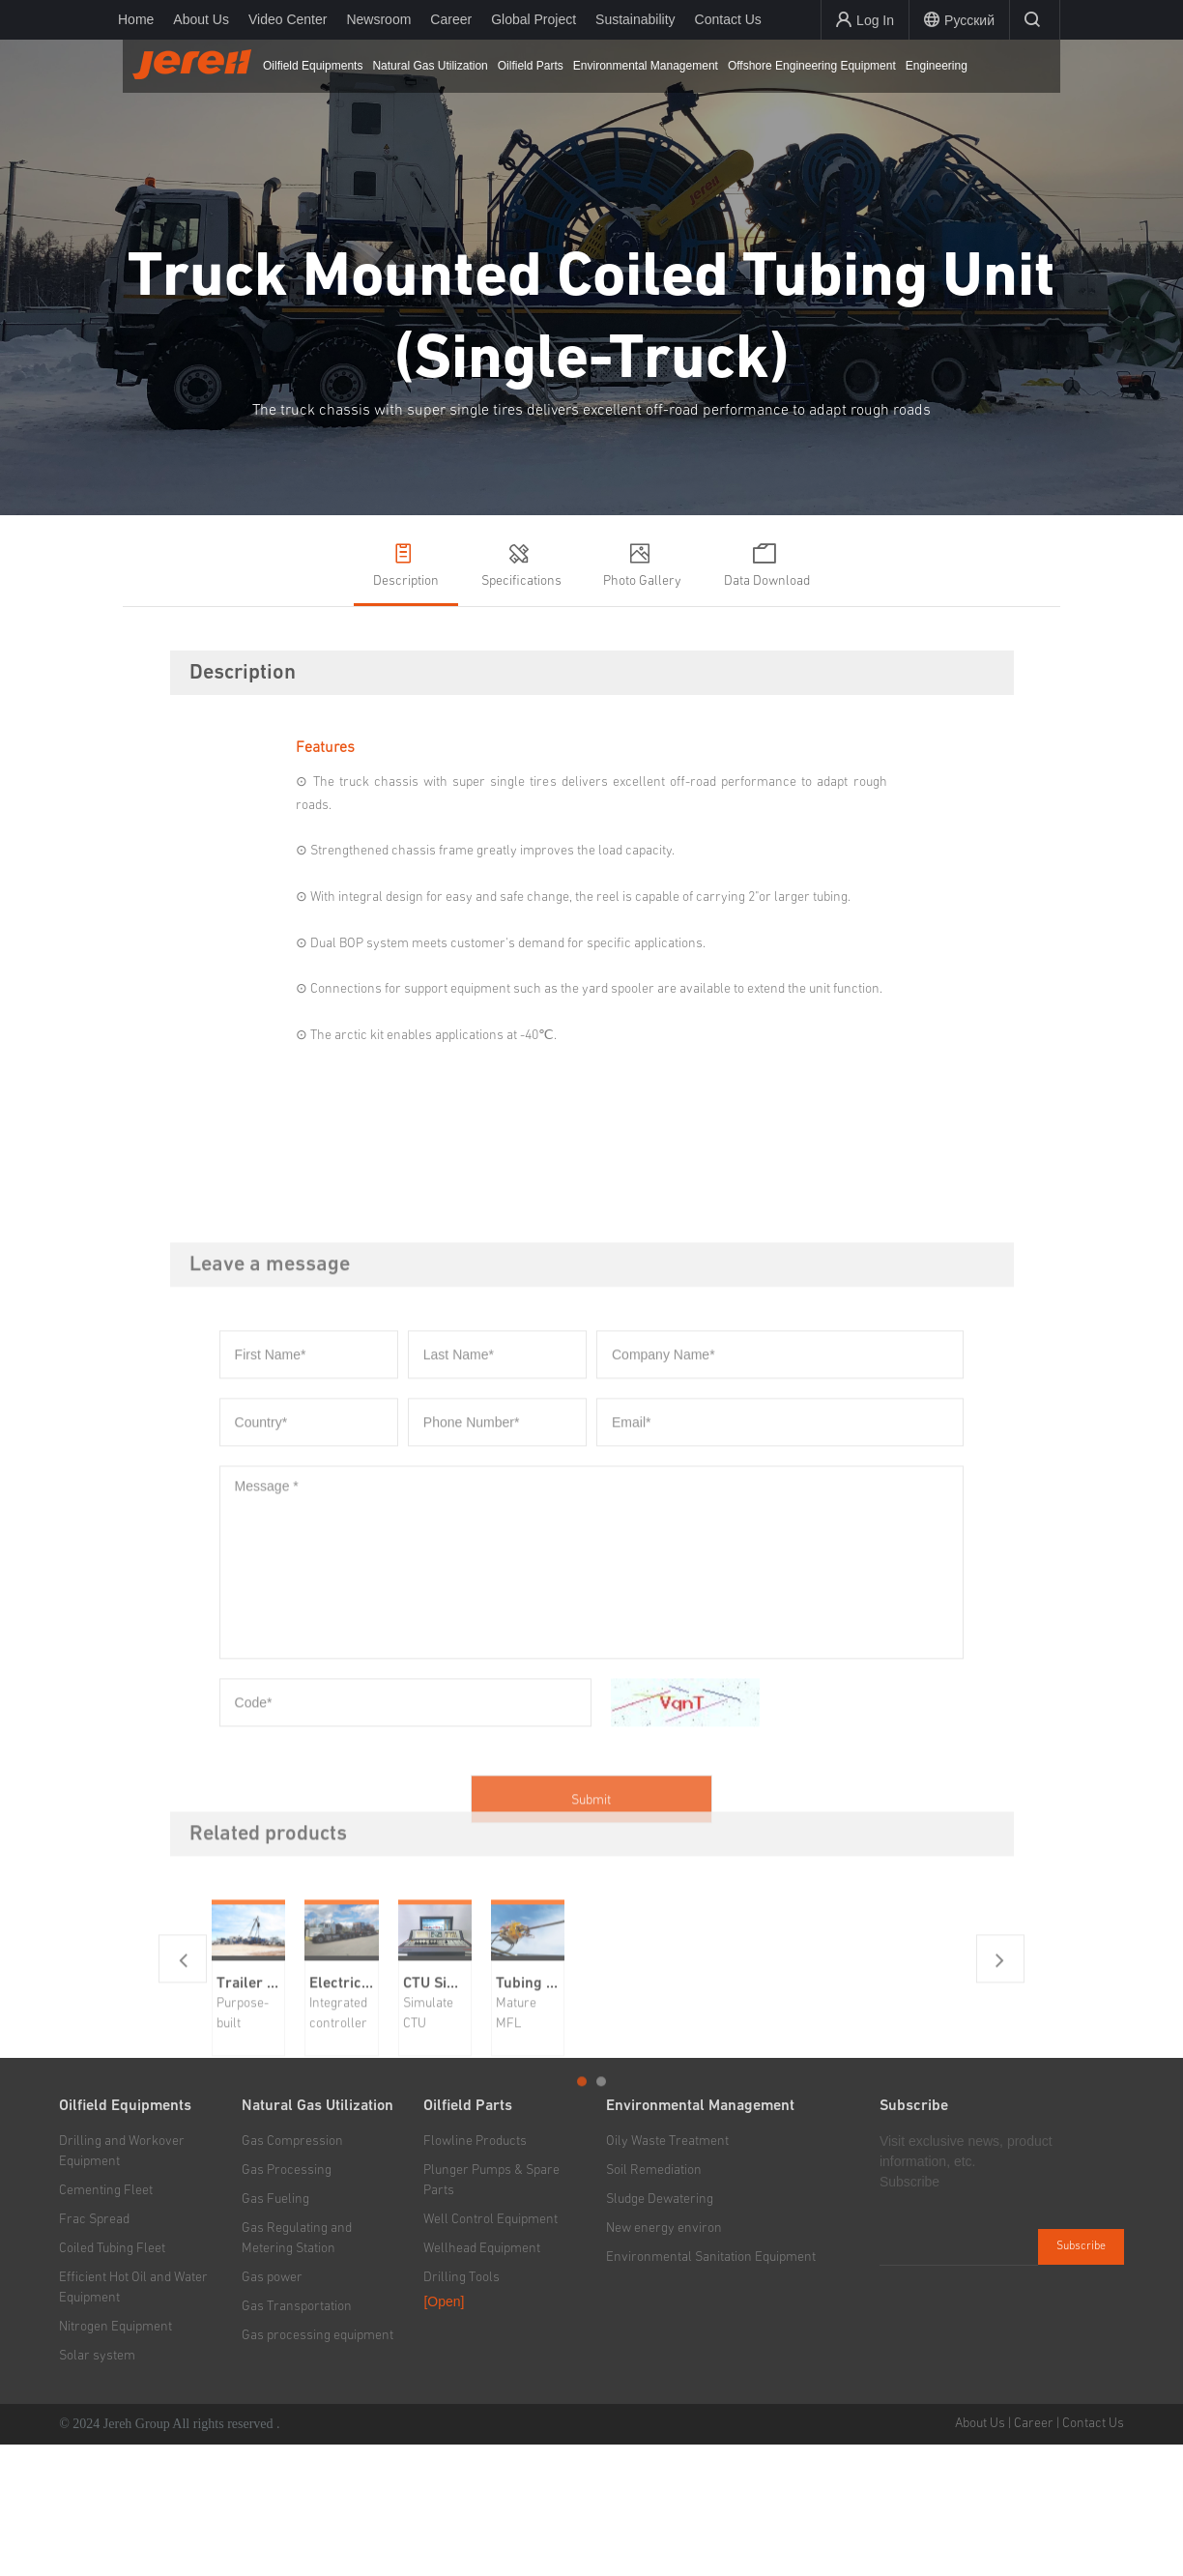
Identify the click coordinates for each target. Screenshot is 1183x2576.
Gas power (272, 2409)
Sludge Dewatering (659, 2330)
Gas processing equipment (317, 2467)
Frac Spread (94, 2351)
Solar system (97, 2487)
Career (451, 19)
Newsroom (378, 19)
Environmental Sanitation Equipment (711, 2388)
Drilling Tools (461, 2409)
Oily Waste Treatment (667, 2272)
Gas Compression (292, 2272)
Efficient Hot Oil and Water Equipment (133, 2419)
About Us (201, 19)
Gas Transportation (297, 2438)
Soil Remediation (654, 2301)
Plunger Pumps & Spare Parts (491, 2312)
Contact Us (728, 19)
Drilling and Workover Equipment (122, 2283)
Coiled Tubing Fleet (112, 2380)
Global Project (533, 19)
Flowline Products (475, 2272)
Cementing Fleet (106, 2322)
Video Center (287, 19)
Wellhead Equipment (481, 2380)
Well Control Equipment (490, 2351)
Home (136, 19)
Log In (865, 20)
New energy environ (664, 2359)
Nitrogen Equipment (115, 2458)
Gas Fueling (275, 2330)
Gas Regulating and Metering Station (297, 2370)
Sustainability (635, 19)
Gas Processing (287, 2301)
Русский (959, 20)
